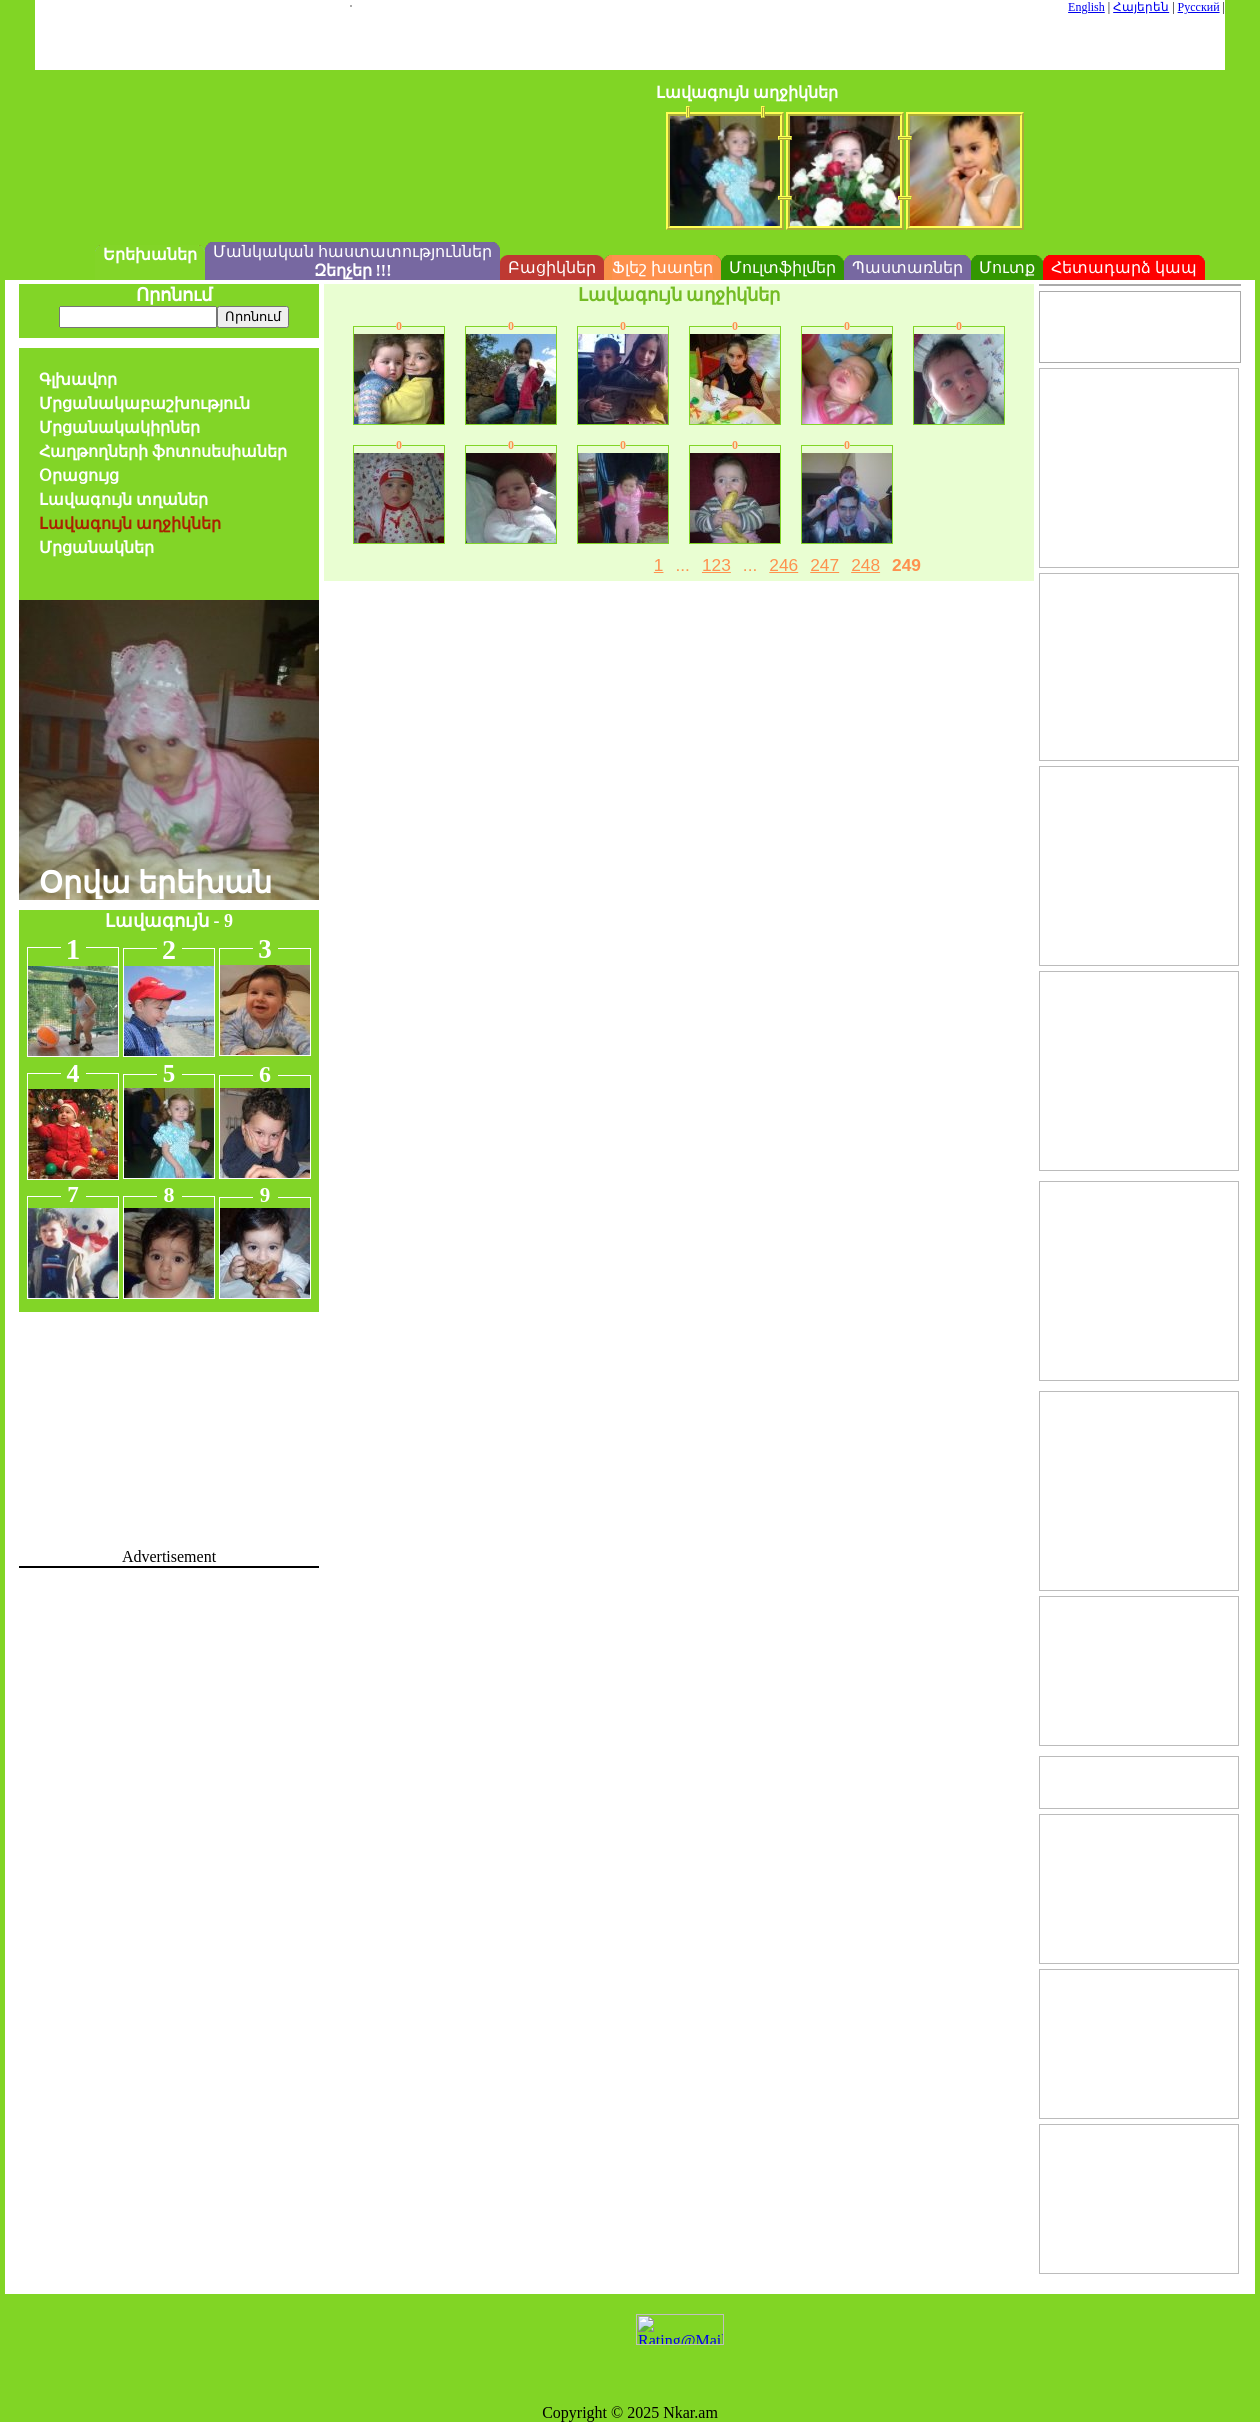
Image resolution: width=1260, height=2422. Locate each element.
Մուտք (1007, 267)
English (1086, 7)
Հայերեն (1141, 7)
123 (716, 565)
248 (865, 565)
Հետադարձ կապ (1124, 267)
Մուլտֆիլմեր (782, 267)
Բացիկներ (552, 267)
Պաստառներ (907, 267)
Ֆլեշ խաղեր (662, 267)
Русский (1199, 7)
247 (824, 565)
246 (783, 565)
